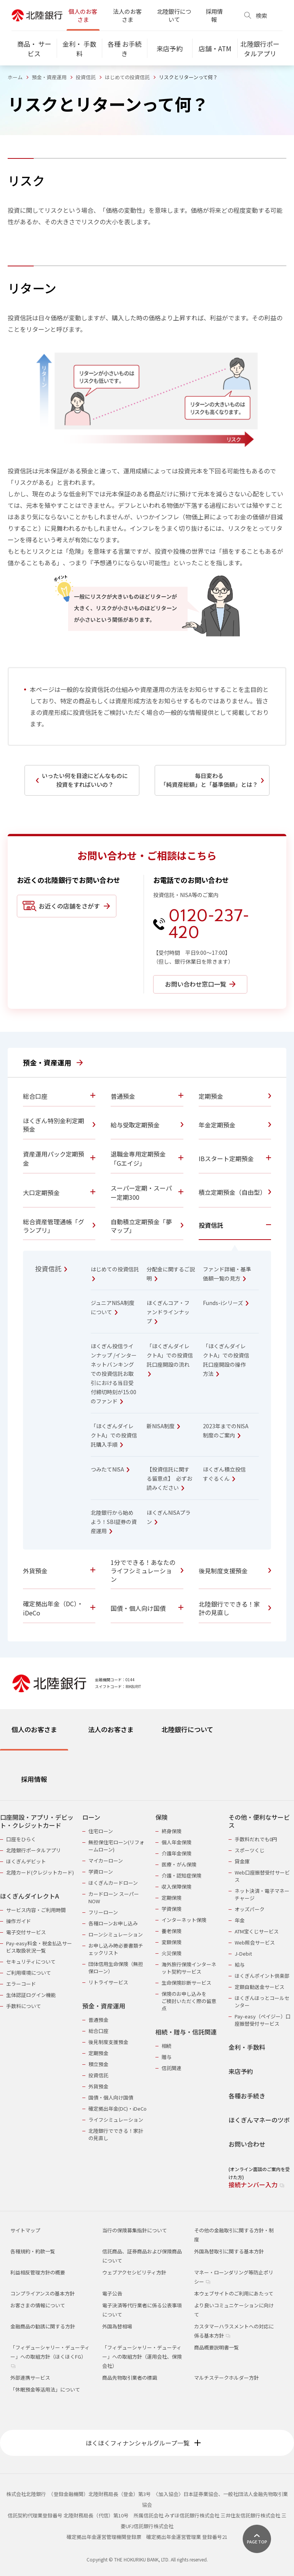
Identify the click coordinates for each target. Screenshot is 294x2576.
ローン (91, 1817)
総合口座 (98, 2030)
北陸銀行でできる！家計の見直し (115, 2134)
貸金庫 (242, 1861)
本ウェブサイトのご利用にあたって (233, 2293)
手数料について (23, 2006)
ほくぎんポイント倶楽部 (262, 1975)
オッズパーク (250, 1909)
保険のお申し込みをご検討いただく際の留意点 (189, 2001)
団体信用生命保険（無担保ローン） (115, 1967)
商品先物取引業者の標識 (129, 2377)
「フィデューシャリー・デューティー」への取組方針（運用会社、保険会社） (142, 2356)
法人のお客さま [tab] (111, 1729)
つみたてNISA (110, 1469)
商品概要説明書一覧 (216, 2347)
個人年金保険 (176, 1842)
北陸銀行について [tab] (187, 1729)
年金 (240, 1920)
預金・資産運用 (49, 77)
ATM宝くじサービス (257, 1931)
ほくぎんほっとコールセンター (262, 2001)
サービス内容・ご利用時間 (36, 1910)
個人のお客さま (83, 15)
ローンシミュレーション (115, 1934)
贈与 (167, 2056)
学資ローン (100, 1871)
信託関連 (171, 2068)
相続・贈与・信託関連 (186, 2032)
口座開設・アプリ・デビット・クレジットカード (37, 1821)
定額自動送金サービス (259, 1986)
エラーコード (21, 1983)
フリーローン (103, 1912)
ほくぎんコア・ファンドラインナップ (168, 1312)
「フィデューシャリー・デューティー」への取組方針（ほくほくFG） (50, 2356)
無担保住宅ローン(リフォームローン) (116, 1846)
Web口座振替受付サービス (262, 1876)
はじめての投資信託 (127, 77)
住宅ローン (100, 1831)
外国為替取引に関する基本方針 (229, 2251)
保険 (161, 1817)
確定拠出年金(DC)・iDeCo (117, 2108)
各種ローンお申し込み (113, 1923)
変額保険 (171, 1942)
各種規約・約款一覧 (32, 2251)
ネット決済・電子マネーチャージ (262, 1894)
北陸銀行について (174, 15)
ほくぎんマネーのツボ (259, 2120)
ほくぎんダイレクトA (29, 1896)
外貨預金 (98, 2086)
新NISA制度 (163, 1426)
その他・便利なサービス (259, 1821)
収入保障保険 (176, 1886)
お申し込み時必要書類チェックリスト (115, 1949)
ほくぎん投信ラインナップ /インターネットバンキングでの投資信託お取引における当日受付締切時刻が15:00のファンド (114, 1373)
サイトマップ (25, 2230)
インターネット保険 (184, 1919)
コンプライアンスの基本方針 (42, 2293)
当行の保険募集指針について (134, 2230)
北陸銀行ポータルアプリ (33, 1850)
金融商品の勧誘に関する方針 (42, 2326)
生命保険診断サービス (186, 1982)
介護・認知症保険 (181, 1875)
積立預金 (98, 2064)
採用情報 (214, 15)
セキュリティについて (31, 1961)
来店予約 (241, 2071)
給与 (240, 1964)
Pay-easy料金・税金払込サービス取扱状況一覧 (39, 1947)
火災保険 (171, 1953)
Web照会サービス (255, 1942)
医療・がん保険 (179, 1864)
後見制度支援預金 (108, 2042)
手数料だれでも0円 (256, 1839)
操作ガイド (18, 1921)
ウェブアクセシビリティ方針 (134, 2272)
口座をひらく (21, 1839)
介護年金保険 (176, 1853)
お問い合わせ (247, 2144)
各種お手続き (247, 2096)
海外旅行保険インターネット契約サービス (189, 1968)
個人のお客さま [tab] (34, 1729)
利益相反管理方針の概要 (37, 2272)
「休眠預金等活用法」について (45, 2389)
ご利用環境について (28, 1972)
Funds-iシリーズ (225, 1303)
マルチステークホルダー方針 (226, 2377)
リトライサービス (108, 1982)
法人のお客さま (127, 15)
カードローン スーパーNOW (113, 1897)
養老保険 (171, 1931)
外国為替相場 (117, 2326)
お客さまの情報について (37, 2305)
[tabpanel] (147, 1996)
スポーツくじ (250, 1850)
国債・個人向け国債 (110, 2097)
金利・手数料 (247, 2047)
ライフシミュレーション (115, 2119)
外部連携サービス (30, 2377)
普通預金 (98, 2019)
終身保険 (171, 1831)
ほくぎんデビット (26, 1861)
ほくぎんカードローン (113, 1882)
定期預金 (98, 2053)
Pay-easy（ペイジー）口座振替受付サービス (263, 2020)
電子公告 (112, 2293)
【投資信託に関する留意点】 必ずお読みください (169, 1478)
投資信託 (86, 77)
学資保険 (171, 1908)
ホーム (15, 77)
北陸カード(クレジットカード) (40, 1872)
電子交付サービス (26, 1932)
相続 (167, 2045)
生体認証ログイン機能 (31, 1994)
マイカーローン (105, 1860)
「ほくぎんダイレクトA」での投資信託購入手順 (114, 1435)
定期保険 (171, 1897)
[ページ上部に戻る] (257, 2539)
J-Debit (243, 1953)
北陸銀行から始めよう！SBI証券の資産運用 (114, 1522)
